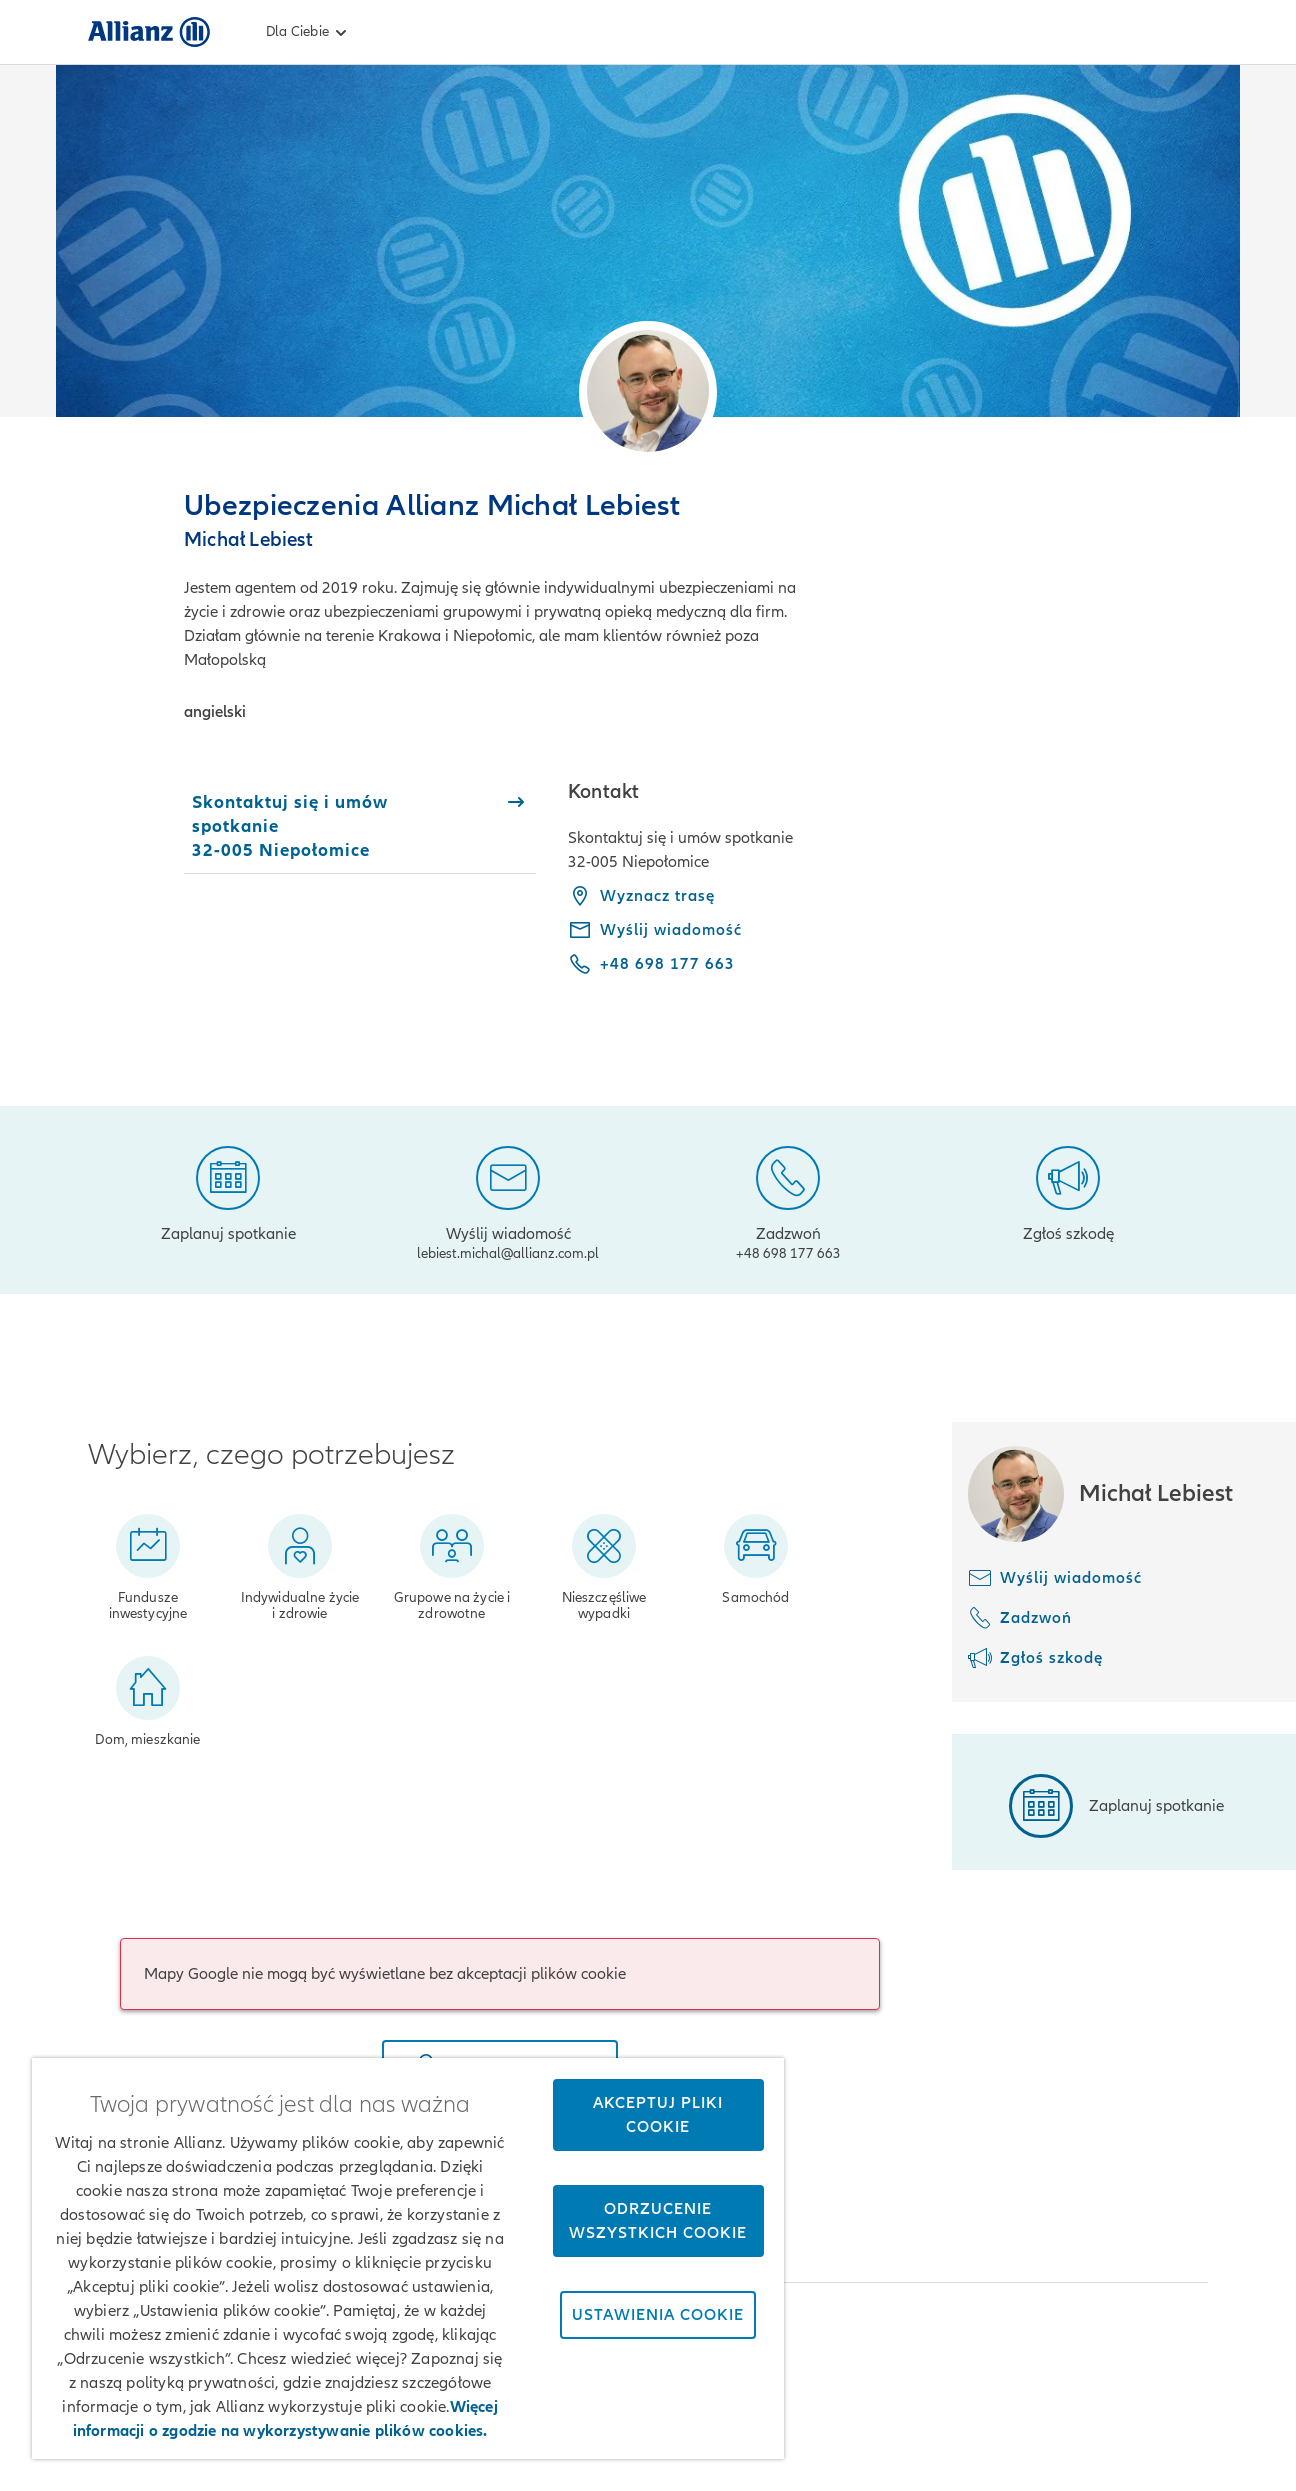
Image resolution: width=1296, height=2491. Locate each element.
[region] (408, 2258)
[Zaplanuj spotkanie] (228, 1192)
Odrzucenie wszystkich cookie (658, 2221)
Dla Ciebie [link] (309, 32)
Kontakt (1177, 2431)
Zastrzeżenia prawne (844, 2431)
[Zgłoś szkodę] (1068, 1192)
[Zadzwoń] (788, 1200)
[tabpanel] (888, 892)
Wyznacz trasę (641, 896)
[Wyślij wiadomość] (508, 1200)
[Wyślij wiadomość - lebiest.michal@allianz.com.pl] (655, 930)
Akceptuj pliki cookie (658, 2115)
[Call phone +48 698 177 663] (651, 964)
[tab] (360, 826)
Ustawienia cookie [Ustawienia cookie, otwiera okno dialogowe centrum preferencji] (658, 2315)
